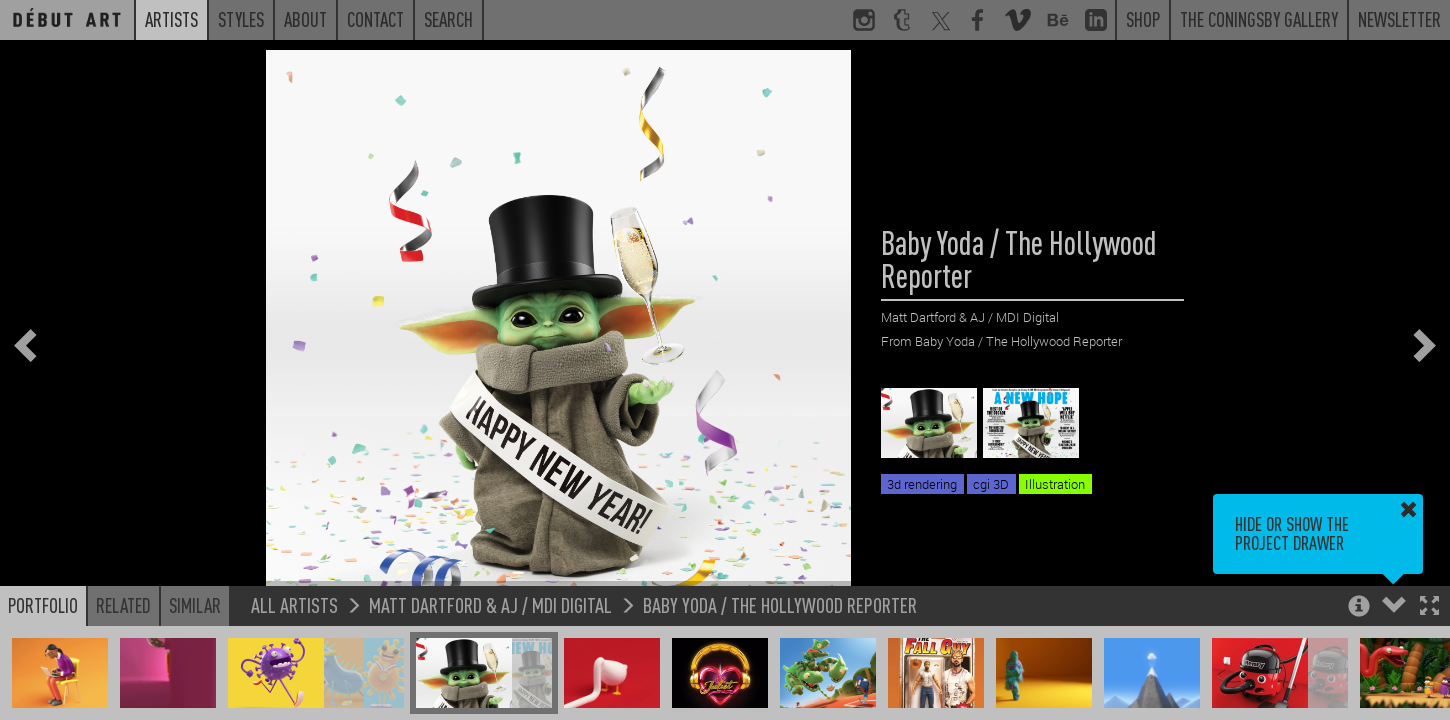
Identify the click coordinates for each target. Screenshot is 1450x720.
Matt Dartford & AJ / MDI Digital (490, 604)
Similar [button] (195, 605)
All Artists (294, 604)
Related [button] (123, 605)
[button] (1429, 607)
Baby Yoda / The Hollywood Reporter (780, 604)
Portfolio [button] (43, 605)
